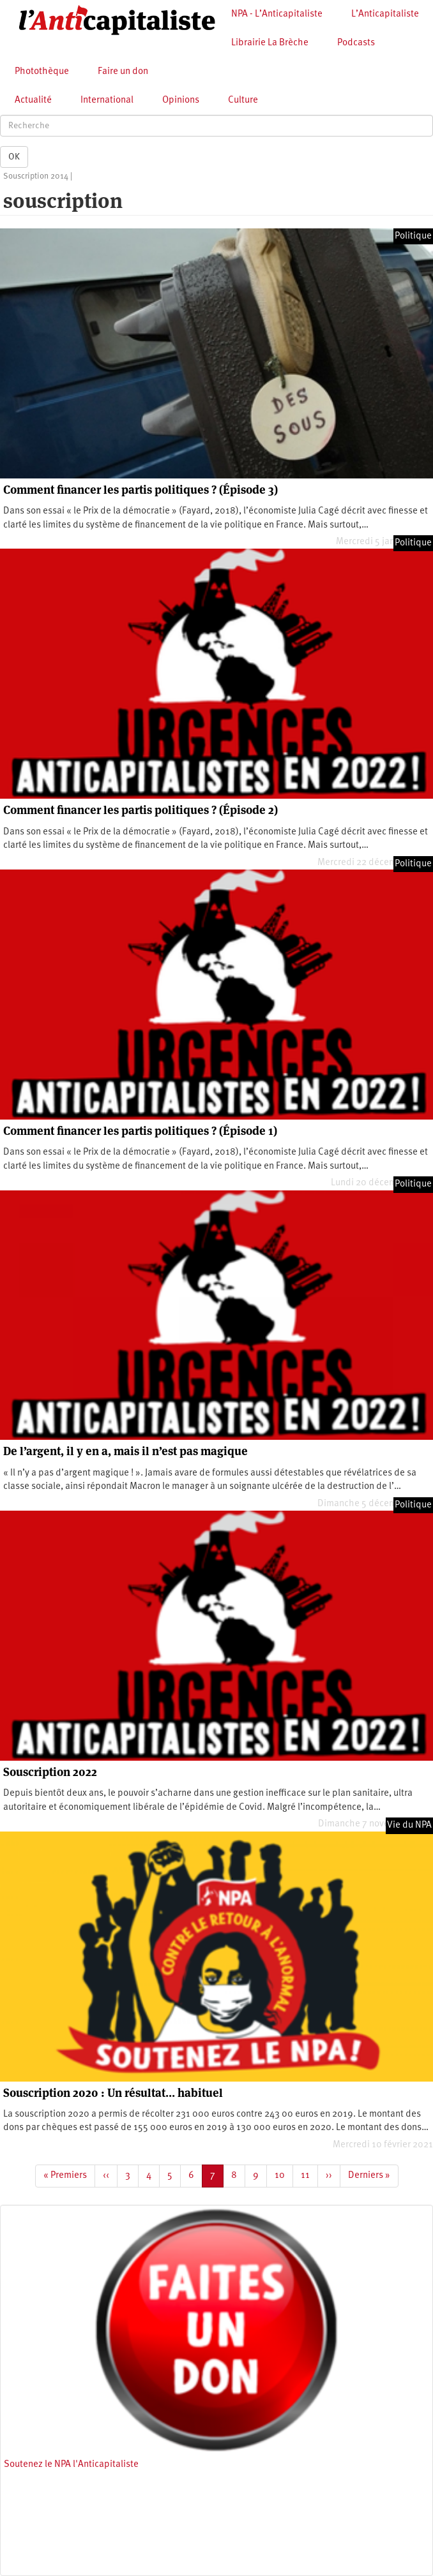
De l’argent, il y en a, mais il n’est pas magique (125, 1451)
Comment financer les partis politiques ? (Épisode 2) (140, 810)
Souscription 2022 (50, 1772)
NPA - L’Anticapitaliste (277, 14)
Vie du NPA (409, 1825)
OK (14, 156)
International (106, 100)
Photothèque (42, 72)
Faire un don (123, 72)
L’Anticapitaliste (385, 14)
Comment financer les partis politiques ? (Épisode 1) (140, 1130)
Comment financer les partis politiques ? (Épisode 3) (140, 489)
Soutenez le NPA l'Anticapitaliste (71, 2464)
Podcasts (356, 43)
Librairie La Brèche (269, 43)
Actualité (33, 100)
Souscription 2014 (35, 176)
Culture (243, 100)
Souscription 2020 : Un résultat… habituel (113, 2092)
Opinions (180, 100)
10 (284, 2174)
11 (309, 2174)
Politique (413, 236)
